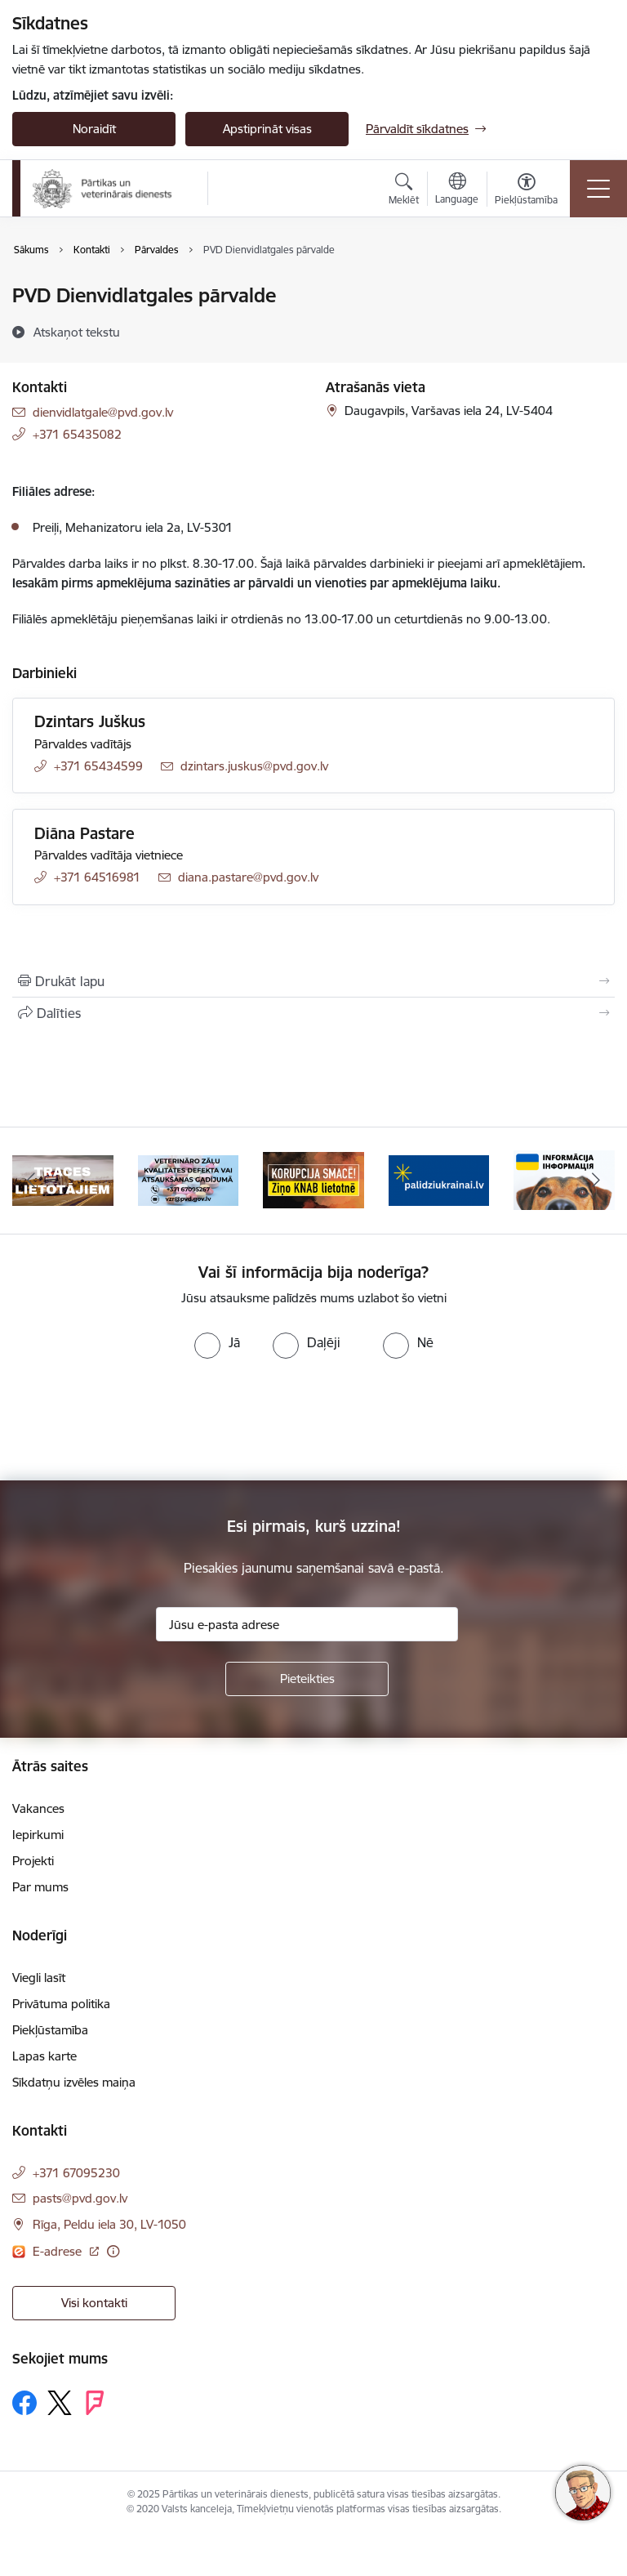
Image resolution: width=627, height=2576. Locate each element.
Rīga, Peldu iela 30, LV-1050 (109, 2224)
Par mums (40, 1887)
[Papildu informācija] (113, 2251)
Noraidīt (94, 128)
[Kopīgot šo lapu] (313, 1013)
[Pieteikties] (307, 1679)
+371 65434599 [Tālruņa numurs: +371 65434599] (98, 766)
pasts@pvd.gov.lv (80, 2198)
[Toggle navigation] (598, 188)
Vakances (38, 1808)
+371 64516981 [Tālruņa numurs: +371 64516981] (97, 877)
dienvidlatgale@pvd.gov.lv (103, 412)
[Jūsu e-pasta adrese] (307, 1624)
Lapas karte (44, 2056)
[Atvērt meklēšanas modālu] (403, 191)
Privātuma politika (61, 2003)
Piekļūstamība (50, 2030)
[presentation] (136, 1420)
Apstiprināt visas (267, 128)
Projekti (33, 1860)
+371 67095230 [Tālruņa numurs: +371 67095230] (76, 2173)
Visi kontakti (94, 2302)
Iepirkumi (38, 1834)
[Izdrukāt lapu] (313, 981)
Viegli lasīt (38, 1977)
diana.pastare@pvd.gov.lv (248, 877)
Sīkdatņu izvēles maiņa (74, 2082)
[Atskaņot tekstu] (76, 332)
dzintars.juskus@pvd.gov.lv (254, 766)
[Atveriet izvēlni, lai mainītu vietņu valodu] (457, 190)
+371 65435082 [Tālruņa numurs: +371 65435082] (77, 434)
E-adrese (59, 2251)
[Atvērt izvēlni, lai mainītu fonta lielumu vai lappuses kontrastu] (526, 191)
